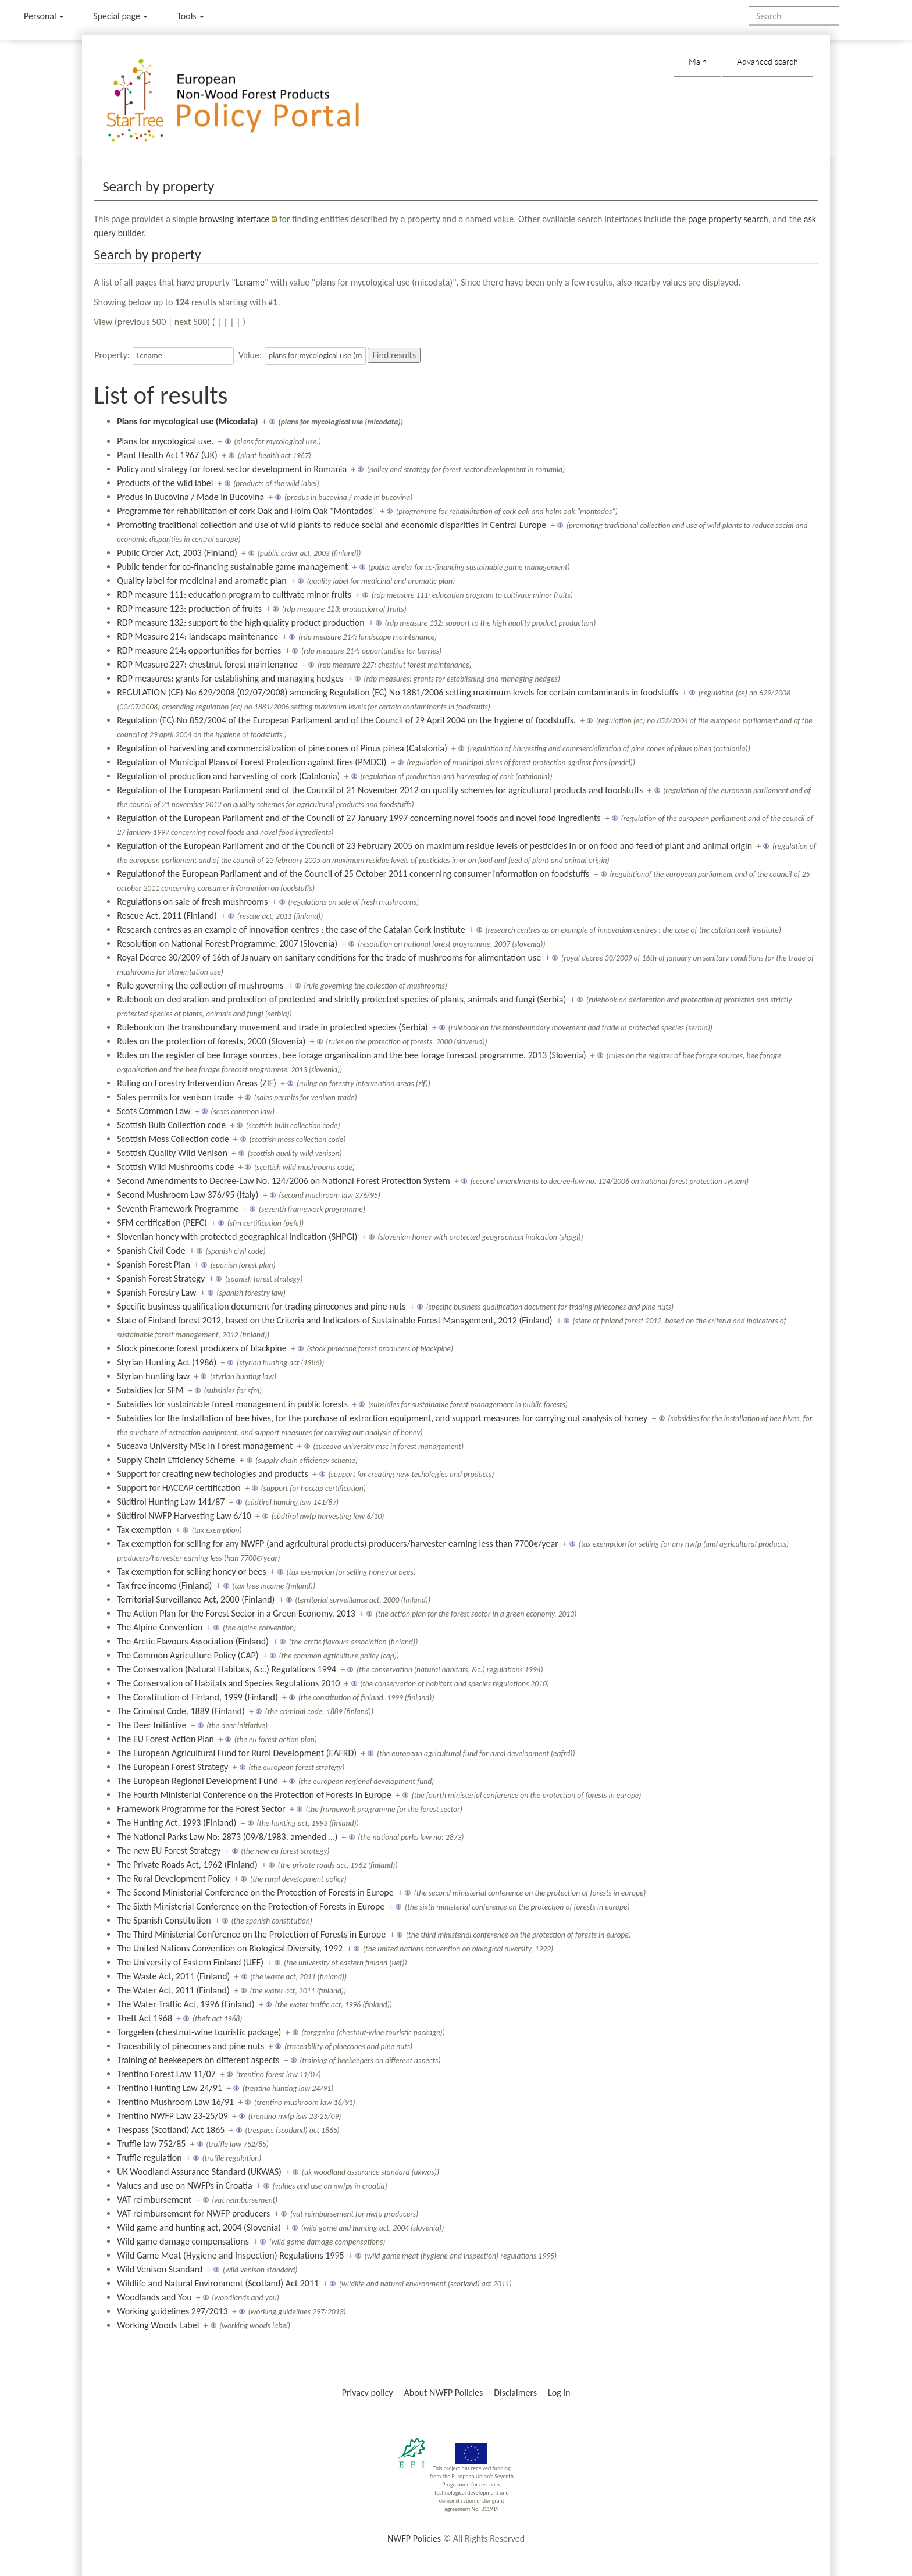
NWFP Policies (414, 2538)
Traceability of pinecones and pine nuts (190, 2045)
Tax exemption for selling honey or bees (191, 1571)
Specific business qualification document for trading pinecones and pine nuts (261, 1306)
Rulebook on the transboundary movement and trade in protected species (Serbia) (272, 1027)
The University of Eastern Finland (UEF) (190, 1962)
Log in (559, 2392)
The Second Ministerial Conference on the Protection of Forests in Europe (255, 1892)
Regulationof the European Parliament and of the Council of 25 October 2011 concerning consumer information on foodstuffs (353, 873)
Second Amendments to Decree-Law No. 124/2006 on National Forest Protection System (283, 1180)
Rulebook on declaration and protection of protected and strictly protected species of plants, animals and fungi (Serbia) (341, 999)
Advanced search (767, 61)
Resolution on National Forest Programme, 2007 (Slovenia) (227, 943)
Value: (250, 355)
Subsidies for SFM (150, 1390)
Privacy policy (367, 2392)
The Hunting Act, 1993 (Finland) (176, 1822)
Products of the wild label (165, 482)
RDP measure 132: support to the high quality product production (241, 622)
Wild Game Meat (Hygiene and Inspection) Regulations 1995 (230, 2255)
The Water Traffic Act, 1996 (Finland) (186, 2004)
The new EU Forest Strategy (168, 1850)
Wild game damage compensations (183, 2241)
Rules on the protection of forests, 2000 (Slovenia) (211, 1041)
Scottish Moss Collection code (173, 1138)
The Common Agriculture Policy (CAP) (187, 1655)
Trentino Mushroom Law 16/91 (175, 2101)
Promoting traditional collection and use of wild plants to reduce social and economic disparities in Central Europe (331, 524)
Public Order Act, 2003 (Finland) (177, 552)
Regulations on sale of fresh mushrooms (192, 901)
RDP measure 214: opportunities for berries (199, 650)
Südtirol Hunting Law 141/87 (171, 1501)
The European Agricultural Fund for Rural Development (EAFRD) (237, 1752)
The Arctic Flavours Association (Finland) (193, 1641)
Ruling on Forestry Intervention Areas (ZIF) (196, 1083)
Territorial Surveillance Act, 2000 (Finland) (196, 1599)
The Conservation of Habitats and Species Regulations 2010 (228, 1683)
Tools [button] (190, 16)
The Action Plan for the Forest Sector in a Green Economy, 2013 (236, 1613)
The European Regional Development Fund (197, 1780)
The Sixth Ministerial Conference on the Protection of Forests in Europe (250, 1906)
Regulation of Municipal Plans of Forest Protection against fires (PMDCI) (251, 762)
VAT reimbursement (154, 2199)
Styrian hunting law (153, 1376)
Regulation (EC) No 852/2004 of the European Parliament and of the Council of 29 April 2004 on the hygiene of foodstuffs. (346, 720)
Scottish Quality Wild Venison (172, 1152)
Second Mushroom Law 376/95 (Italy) (187, 1194)
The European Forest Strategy (172, 1766)
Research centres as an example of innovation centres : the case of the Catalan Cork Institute (291, 929)
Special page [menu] (120, 16)
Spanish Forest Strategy (161, 1278)
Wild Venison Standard (159, 2269)
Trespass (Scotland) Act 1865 (171, 2129)
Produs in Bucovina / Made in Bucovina (190, 496)
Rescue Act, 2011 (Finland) (167, 915)
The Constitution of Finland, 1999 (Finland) (197, 1697)
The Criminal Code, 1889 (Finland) (181, 1711)
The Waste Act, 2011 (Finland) (173, 1976)
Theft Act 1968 (144, 2018)
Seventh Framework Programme (177, 1208)
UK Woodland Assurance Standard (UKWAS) (199, 2171)
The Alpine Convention (159, 1627)
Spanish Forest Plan (153, 1264)
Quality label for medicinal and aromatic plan (201, 580)
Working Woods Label (158, 2325)
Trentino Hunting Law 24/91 (169, 2087)
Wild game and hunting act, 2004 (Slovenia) (199, 2227)
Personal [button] (44, 16)
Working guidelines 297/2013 (172, 2311)
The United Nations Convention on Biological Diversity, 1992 (230, 1948)
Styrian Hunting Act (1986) (166, 1362)
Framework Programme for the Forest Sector (201, 1808)
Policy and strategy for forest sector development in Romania (232, 468)
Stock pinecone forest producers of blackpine (202, 1348)
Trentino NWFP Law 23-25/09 (172, 2115)
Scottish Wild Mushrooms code (175, 1166)
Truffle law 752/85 (151, 2143)
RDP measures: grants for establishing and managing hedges (230, 678)
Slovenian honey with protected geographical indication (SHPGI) (237, 1236)
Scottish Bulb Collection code (171, 1124)
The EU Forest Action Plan (165, 1738)
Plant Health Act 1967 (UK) (167, 455)
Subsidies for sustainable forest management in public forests (232, 1404)
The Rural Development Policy (173, 1878)
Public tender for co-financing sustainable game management (232, 566)
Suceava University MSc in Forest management (205, 1445)
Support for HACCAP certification (179, 1487)
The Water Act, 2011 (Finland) (173, 1990)
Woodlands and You (154, 2297)
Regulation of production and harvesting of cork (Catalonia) (228, 776)
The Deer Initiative (151, 1725)
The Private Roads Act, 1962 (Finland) (187, 1864)
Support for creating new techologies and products (212, 1473)
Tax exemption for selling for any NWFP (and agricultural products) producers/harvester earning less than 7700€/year (337, 1543)
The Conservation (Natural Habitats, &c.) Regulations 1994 (226, 1669)
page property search (728, 218)
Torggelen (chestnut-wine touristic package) (199, 2032)
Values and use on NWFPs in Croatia (184, 2185)
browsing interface (235, 218)
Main (698, 61)
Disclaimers (515, 2392)
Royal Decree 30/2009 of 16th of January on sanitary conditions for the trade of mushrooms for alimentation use (329, 957)
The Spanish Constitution (164, 1920)
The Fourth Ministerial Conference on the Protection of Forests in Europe (254, 1794)
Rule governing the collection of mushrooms (200, 985)
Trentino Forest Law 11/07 (166, 2073)
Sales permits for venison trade (175, 1097)
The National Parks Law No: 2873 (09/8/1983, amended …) (227, 1836)
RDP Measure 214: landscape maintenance (197, 636)
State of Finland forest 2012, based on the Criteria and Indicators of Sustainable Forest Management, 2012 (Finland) (335, 1320)
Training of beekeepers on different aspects (198, 2059)
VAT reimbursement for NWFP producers (193, 2213)
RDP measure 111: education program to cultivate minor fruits (234, 594)
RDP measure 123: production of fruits (189, 608)
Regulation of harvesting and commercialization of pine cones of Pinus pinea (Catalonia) (282, 748)
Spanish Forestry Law (156, 1292)
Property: (112, 355)
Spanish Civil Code (151, 1250)
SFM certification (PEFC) (162, 1222)
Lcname (250, 282)
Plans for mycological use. (165, 441)
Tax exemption (144, 1529)
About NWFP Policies (443, 2392)
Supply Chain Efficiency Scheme (176, 1459)
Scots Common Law (153, 1110)
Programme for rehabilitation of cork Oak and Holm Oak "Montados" (246, 510)
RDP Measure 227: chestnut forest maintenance (207, 664)
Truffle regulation (149, 2157)
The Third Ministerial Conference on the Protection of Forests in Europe (251, 1934)
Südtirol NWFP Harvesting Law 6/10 (184, 1515)
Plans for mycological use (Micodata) (187, 421)
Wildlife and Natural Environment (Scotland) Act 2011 (218, 2283)
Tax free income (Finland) (164, 1585)
